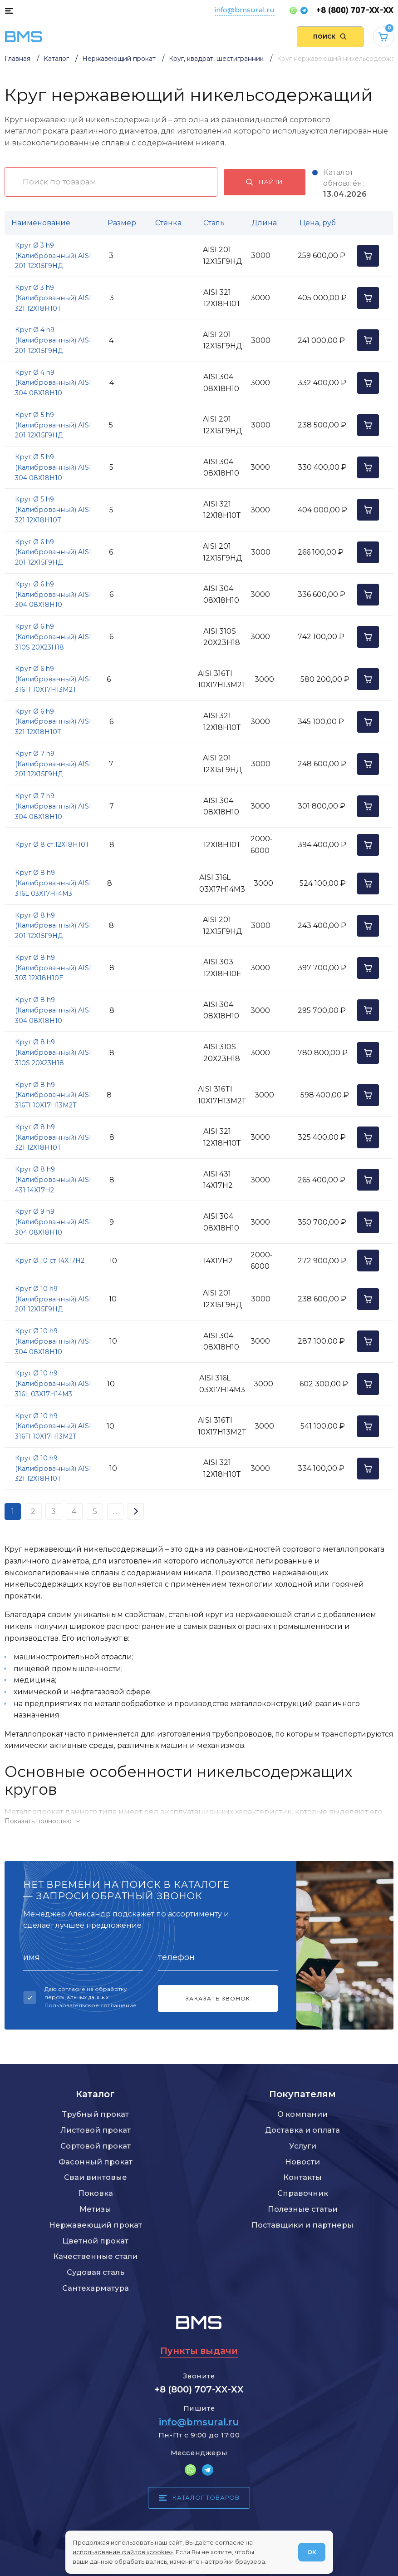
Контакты (302, 2177)
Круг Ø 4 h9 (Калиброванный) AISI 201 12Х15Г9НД (53, 340)
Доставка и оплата (302, 2129)
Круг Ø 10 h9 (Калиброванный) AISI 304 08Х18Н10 (53, 1341)
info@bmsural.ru (245, 9)
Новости (302, 2161)
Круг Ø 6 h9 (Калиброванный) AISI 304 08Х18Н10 (53, 594)
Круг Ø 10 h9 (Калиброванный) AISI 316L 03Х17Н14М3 (53, 1383)
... (115, 1511)
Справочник (302, 2193)
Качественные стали (95, 2256)
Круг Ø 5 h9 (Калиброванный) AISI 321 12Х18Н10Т (53, 509)
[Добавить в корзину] (368, 256)
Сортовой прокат (95, 2145)
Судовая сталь (95, 2272)
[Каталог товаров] (9, 10)
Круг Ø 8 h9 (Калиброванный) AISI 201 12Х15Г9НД (53, 925)
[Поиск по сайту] (330, 37)
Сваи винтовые (95, 2177)
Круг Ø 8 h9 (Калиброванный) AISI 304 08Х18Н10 (53, 1010)
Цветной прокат (95, 2240)
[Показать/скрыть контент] (199, 1821)
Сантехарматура (95, 2288)
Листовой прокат (95, 2129)
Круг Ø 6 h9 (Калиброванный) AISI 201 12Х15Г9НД (53, 552)
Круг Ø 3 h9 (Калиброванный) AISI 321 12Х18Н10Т (53, 298)
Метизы (95, 2209)
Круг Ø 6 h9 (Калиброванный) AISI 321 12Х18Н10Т (53, 721)
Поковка (95, 2193)
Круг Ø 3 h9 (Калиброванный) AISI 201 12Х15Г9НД (53, 255)
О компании (302, 2114)
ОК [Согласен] (311, 2552)
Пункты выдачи (199, 2350)
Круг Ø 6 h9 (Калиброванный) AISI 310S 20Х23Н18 (53, 636)
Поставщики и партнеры (302, 2224)
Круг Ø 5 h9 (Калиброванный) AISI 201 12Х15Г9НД (53, 425)
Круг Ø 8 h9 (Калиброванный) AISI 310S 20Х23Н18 (53, 1052)
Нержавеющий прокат (95, 2224)
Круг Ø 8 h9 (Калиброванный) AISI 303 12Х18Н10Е (53, 968)
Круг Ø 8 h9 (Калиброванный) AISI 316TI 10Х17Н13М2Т (53, 1095)
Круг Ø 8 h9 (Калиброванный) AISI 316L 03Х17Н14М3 (53, 883)
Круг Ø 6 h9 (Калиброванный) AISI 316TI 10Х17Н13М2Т (53, 679)
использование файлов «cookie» (123, 2552)
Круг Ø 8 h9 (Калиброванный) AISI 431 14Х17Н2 (53, 1179)
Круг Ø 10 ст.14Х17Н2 (49, 1260)
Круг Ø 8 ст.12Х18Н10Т (52, 844)
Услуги (302, 2145)
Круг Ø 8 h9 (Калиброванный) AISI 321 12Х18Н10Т (53, 1137)
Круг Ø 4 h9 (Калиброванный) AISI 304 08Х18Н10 (53, 382)
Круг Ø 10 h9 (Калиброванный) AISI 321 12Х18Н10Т (53, 1468)
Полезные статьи (303, 2209)
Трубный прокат (95, 2114)
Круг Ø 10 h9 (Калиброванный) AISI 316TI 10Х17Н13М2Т (53, 1426)
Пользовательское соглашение (90, 2005)
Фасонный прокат (96, 2161)
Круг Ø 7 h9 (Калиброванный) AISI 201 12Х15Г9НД (53, 764)
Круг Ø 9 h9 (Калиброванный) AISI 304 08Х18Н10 (53, 1221)
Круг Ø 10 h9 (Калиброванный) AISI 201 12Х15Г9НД (53, 1299)
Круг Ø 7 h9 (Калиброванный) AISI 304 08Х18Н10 (53, 806)
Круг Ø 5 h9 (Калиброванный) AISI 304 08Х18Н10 (53, 467)
